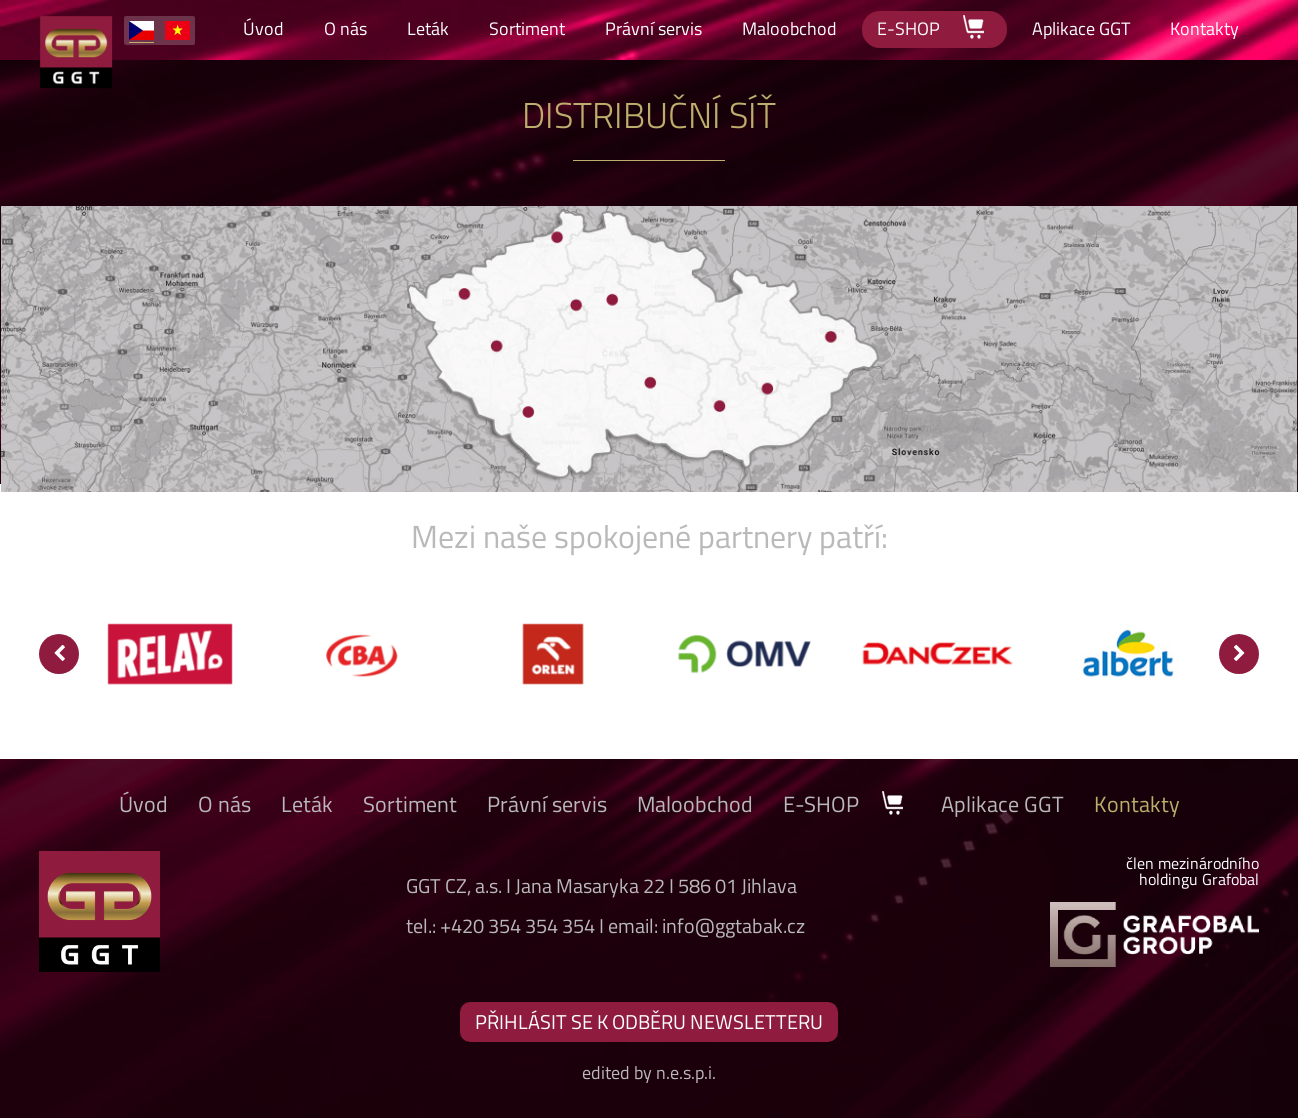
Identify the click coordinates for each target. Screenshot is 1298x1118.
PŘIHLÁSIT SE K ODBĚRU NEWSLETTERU (649, 1021)
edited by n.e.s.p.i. (649, 1072)
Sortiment (527, 28)
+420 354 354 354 (517, 925)
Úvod (263, 28)
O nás (345, 28)
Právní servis (653, 28)
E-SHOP (934, 27)
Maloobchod (789, 28)
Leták (428, 28)
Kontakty (1204, 28)
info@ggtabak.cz (733, 925)
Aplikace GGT (1081, 28)
